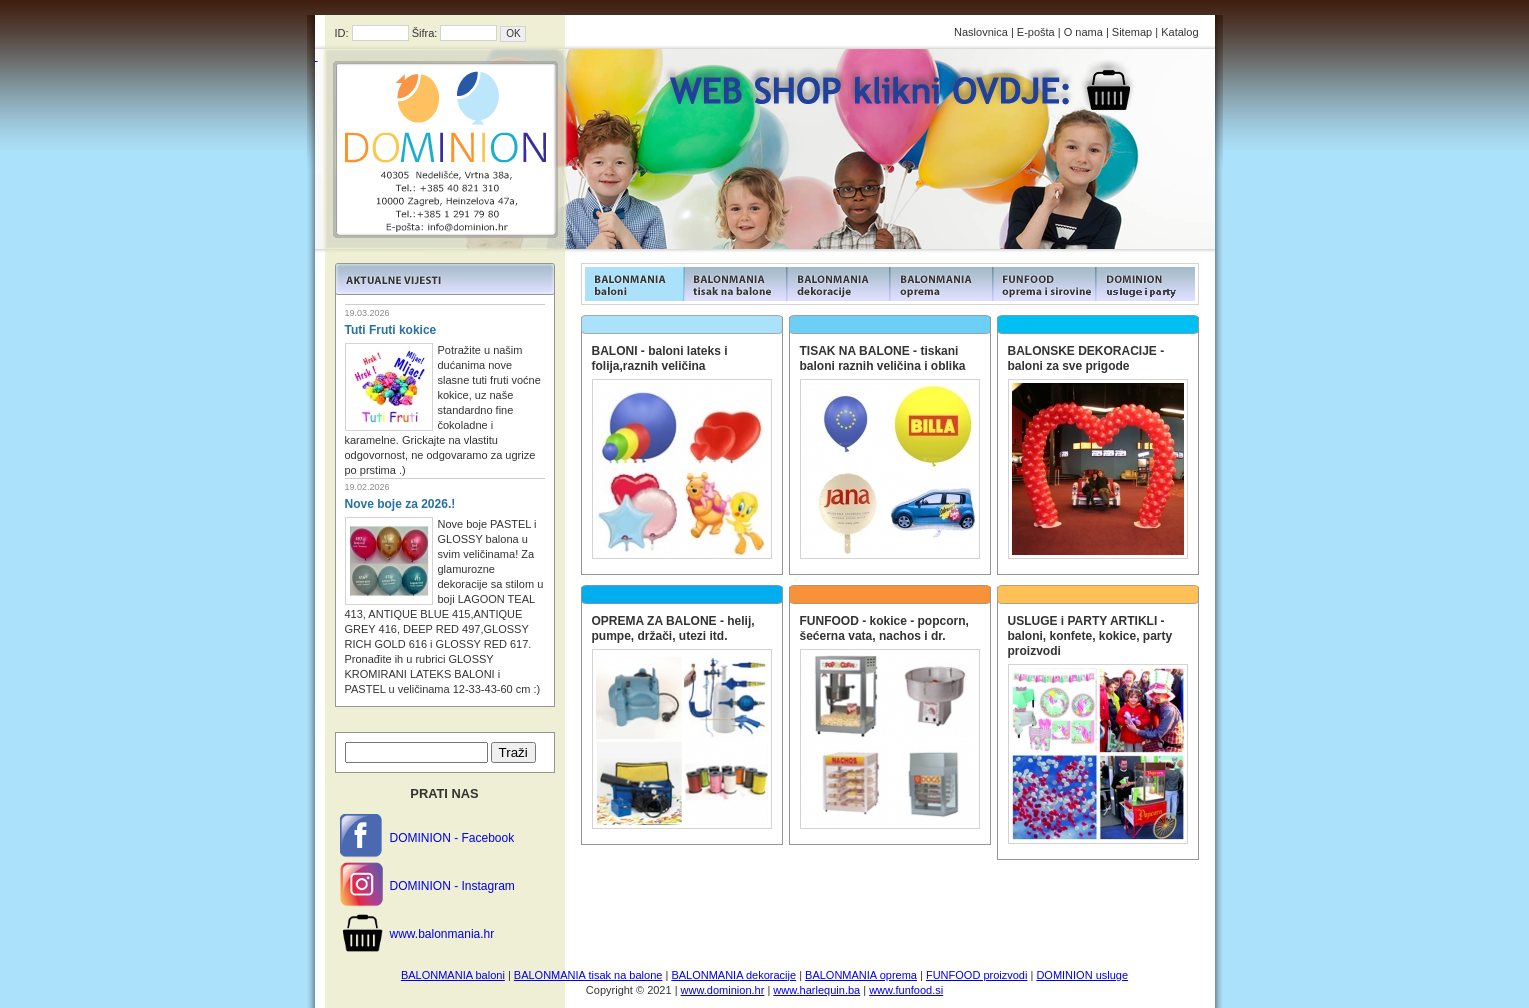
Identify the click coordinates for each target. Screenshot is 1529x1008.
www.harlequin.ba (816, 990)
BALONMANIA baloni (453, 975)
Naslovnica (981, 32)
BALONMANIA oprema (861, 975)
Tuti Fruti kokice (391, 330)
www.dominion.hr (723, 990)
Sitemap (1132, 32)
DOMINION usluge (1082, 975)
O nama (1083, 32)
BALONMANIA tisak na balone (588, 975)
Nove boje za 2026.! (400, 504)
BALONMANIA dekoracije (733, 975)
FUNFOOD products (632, 284)
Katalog (1179, 32)
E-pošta (1036, 32)
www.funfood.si (906, 990)
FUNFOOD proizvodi (976, 975)
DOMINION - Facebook (452, 838)
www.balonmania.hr (442, 934)
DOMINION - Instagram (452, 886)
